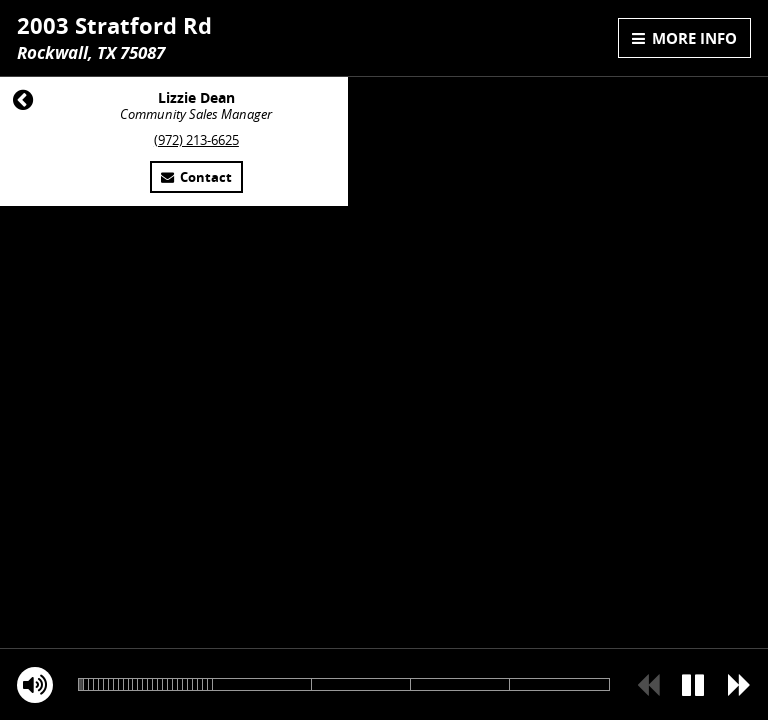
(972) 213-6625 (196, 140)
